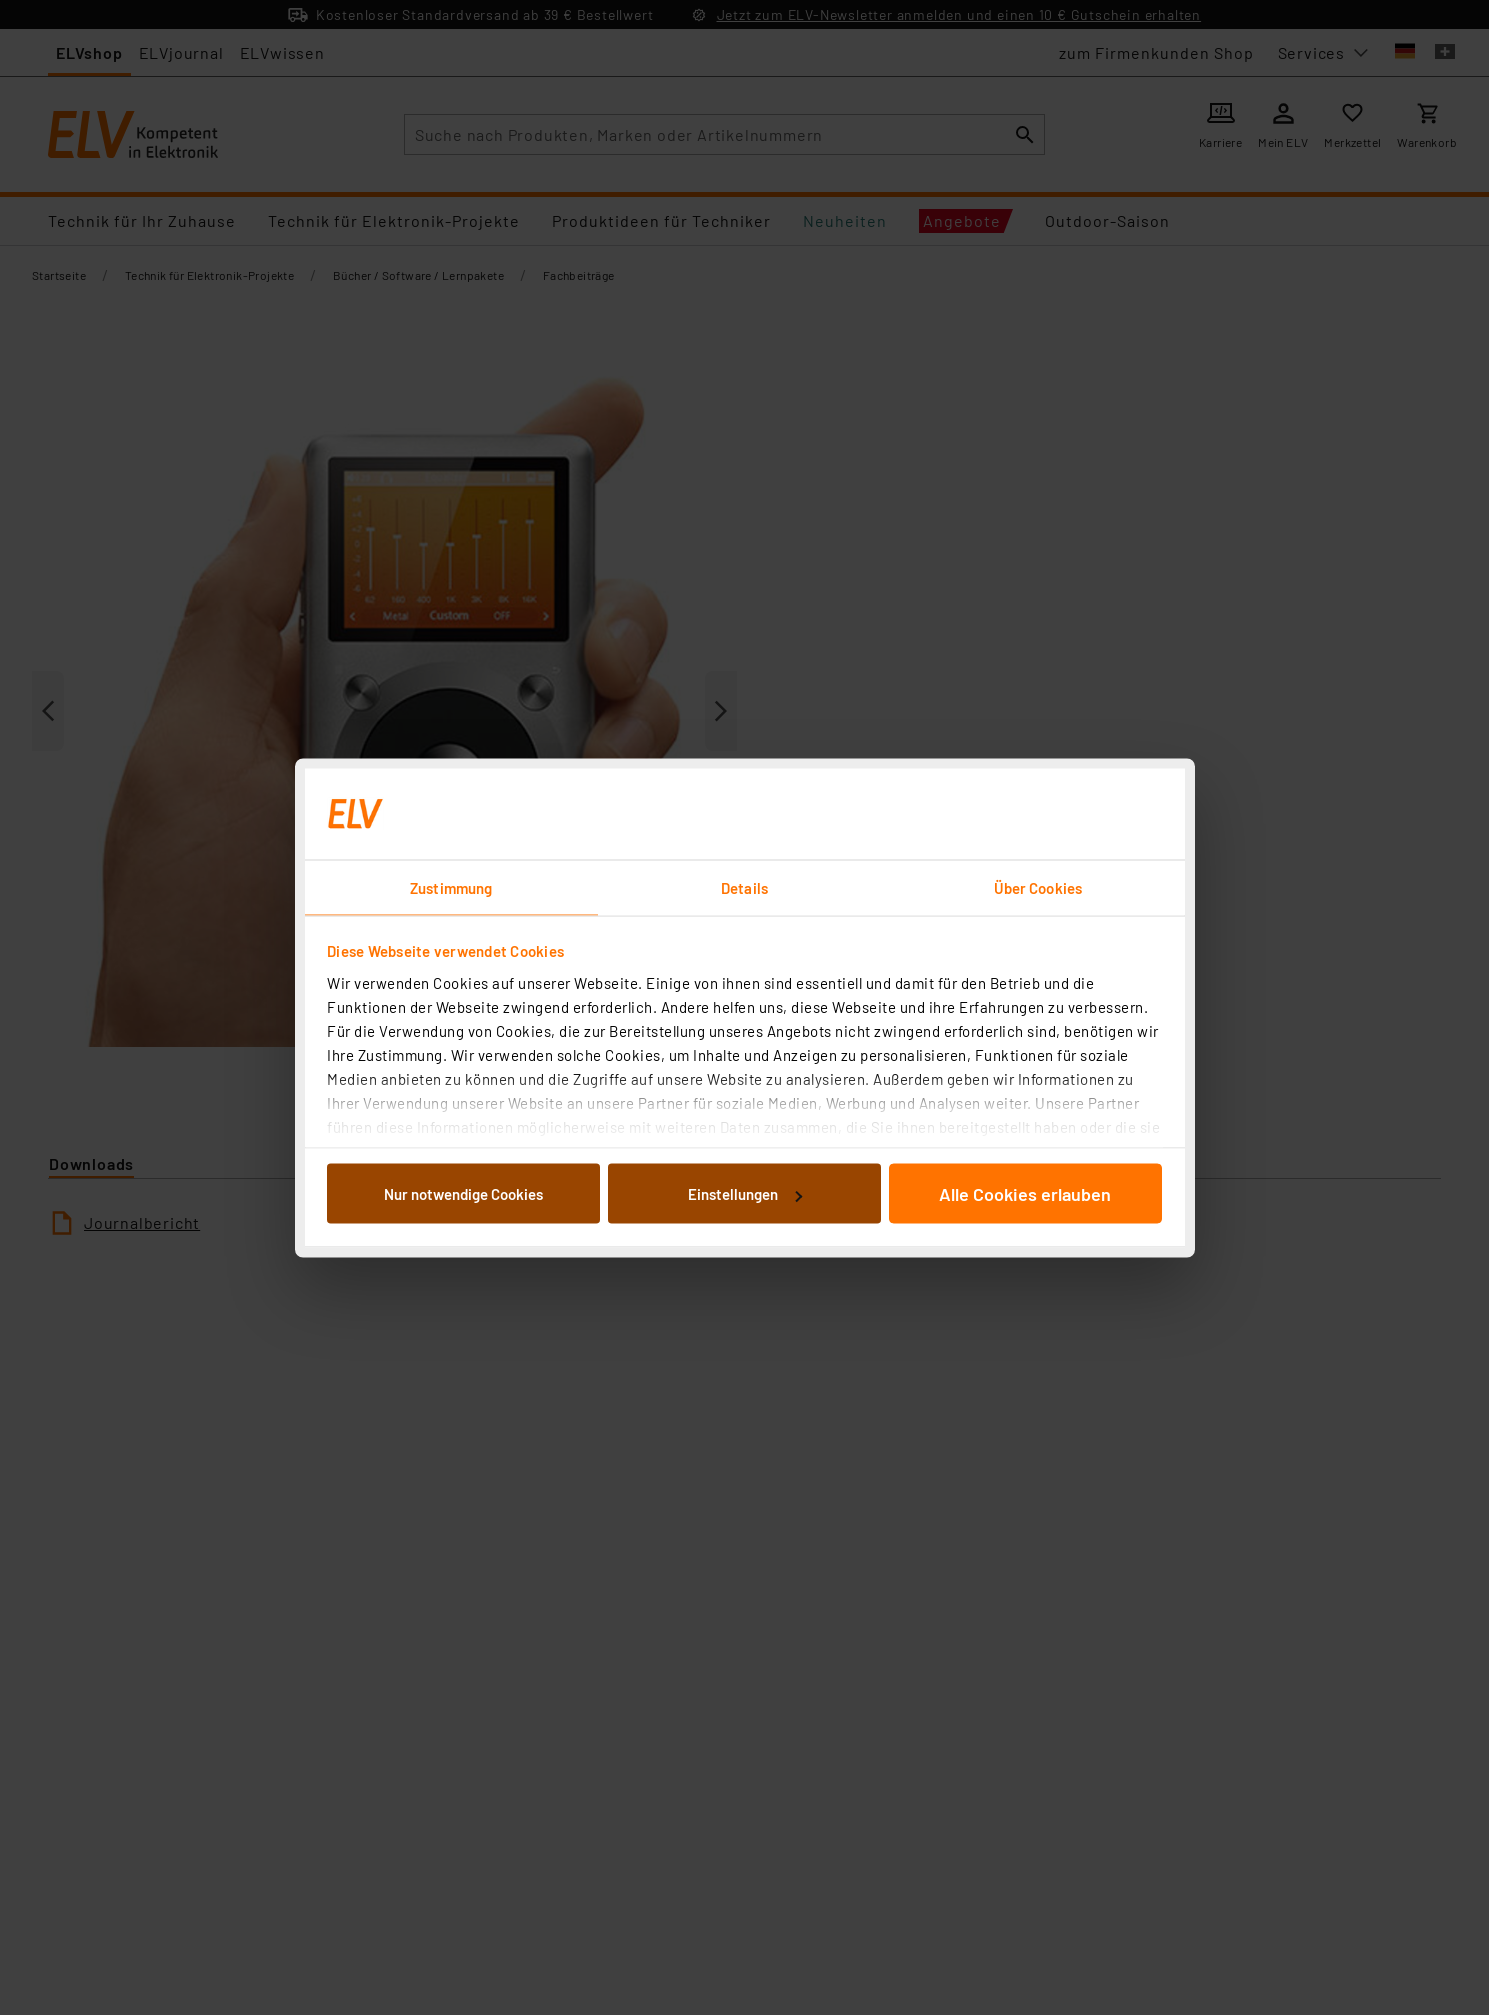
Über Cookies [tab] (1038, 887)
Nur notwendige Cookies (463, 1194)
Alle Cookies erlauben (1025, 1194)
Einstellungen (745, 1194)
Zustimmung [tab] (451, 887)
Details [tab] (744, 887)
